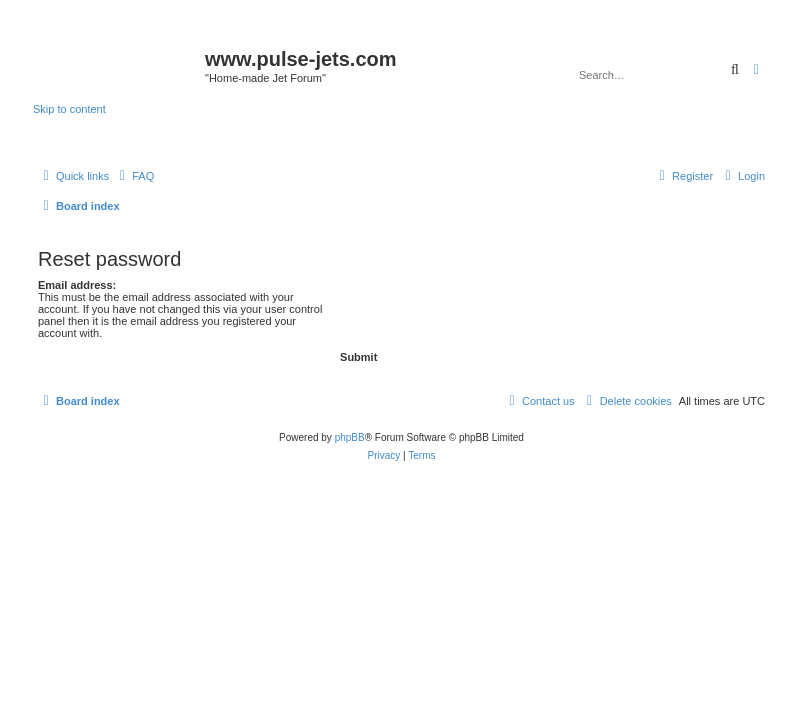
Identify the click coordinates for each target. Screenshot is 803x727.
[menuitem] (134, 176)
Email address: (77, 285)
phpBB (350, 437)
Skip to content (69, 109)
